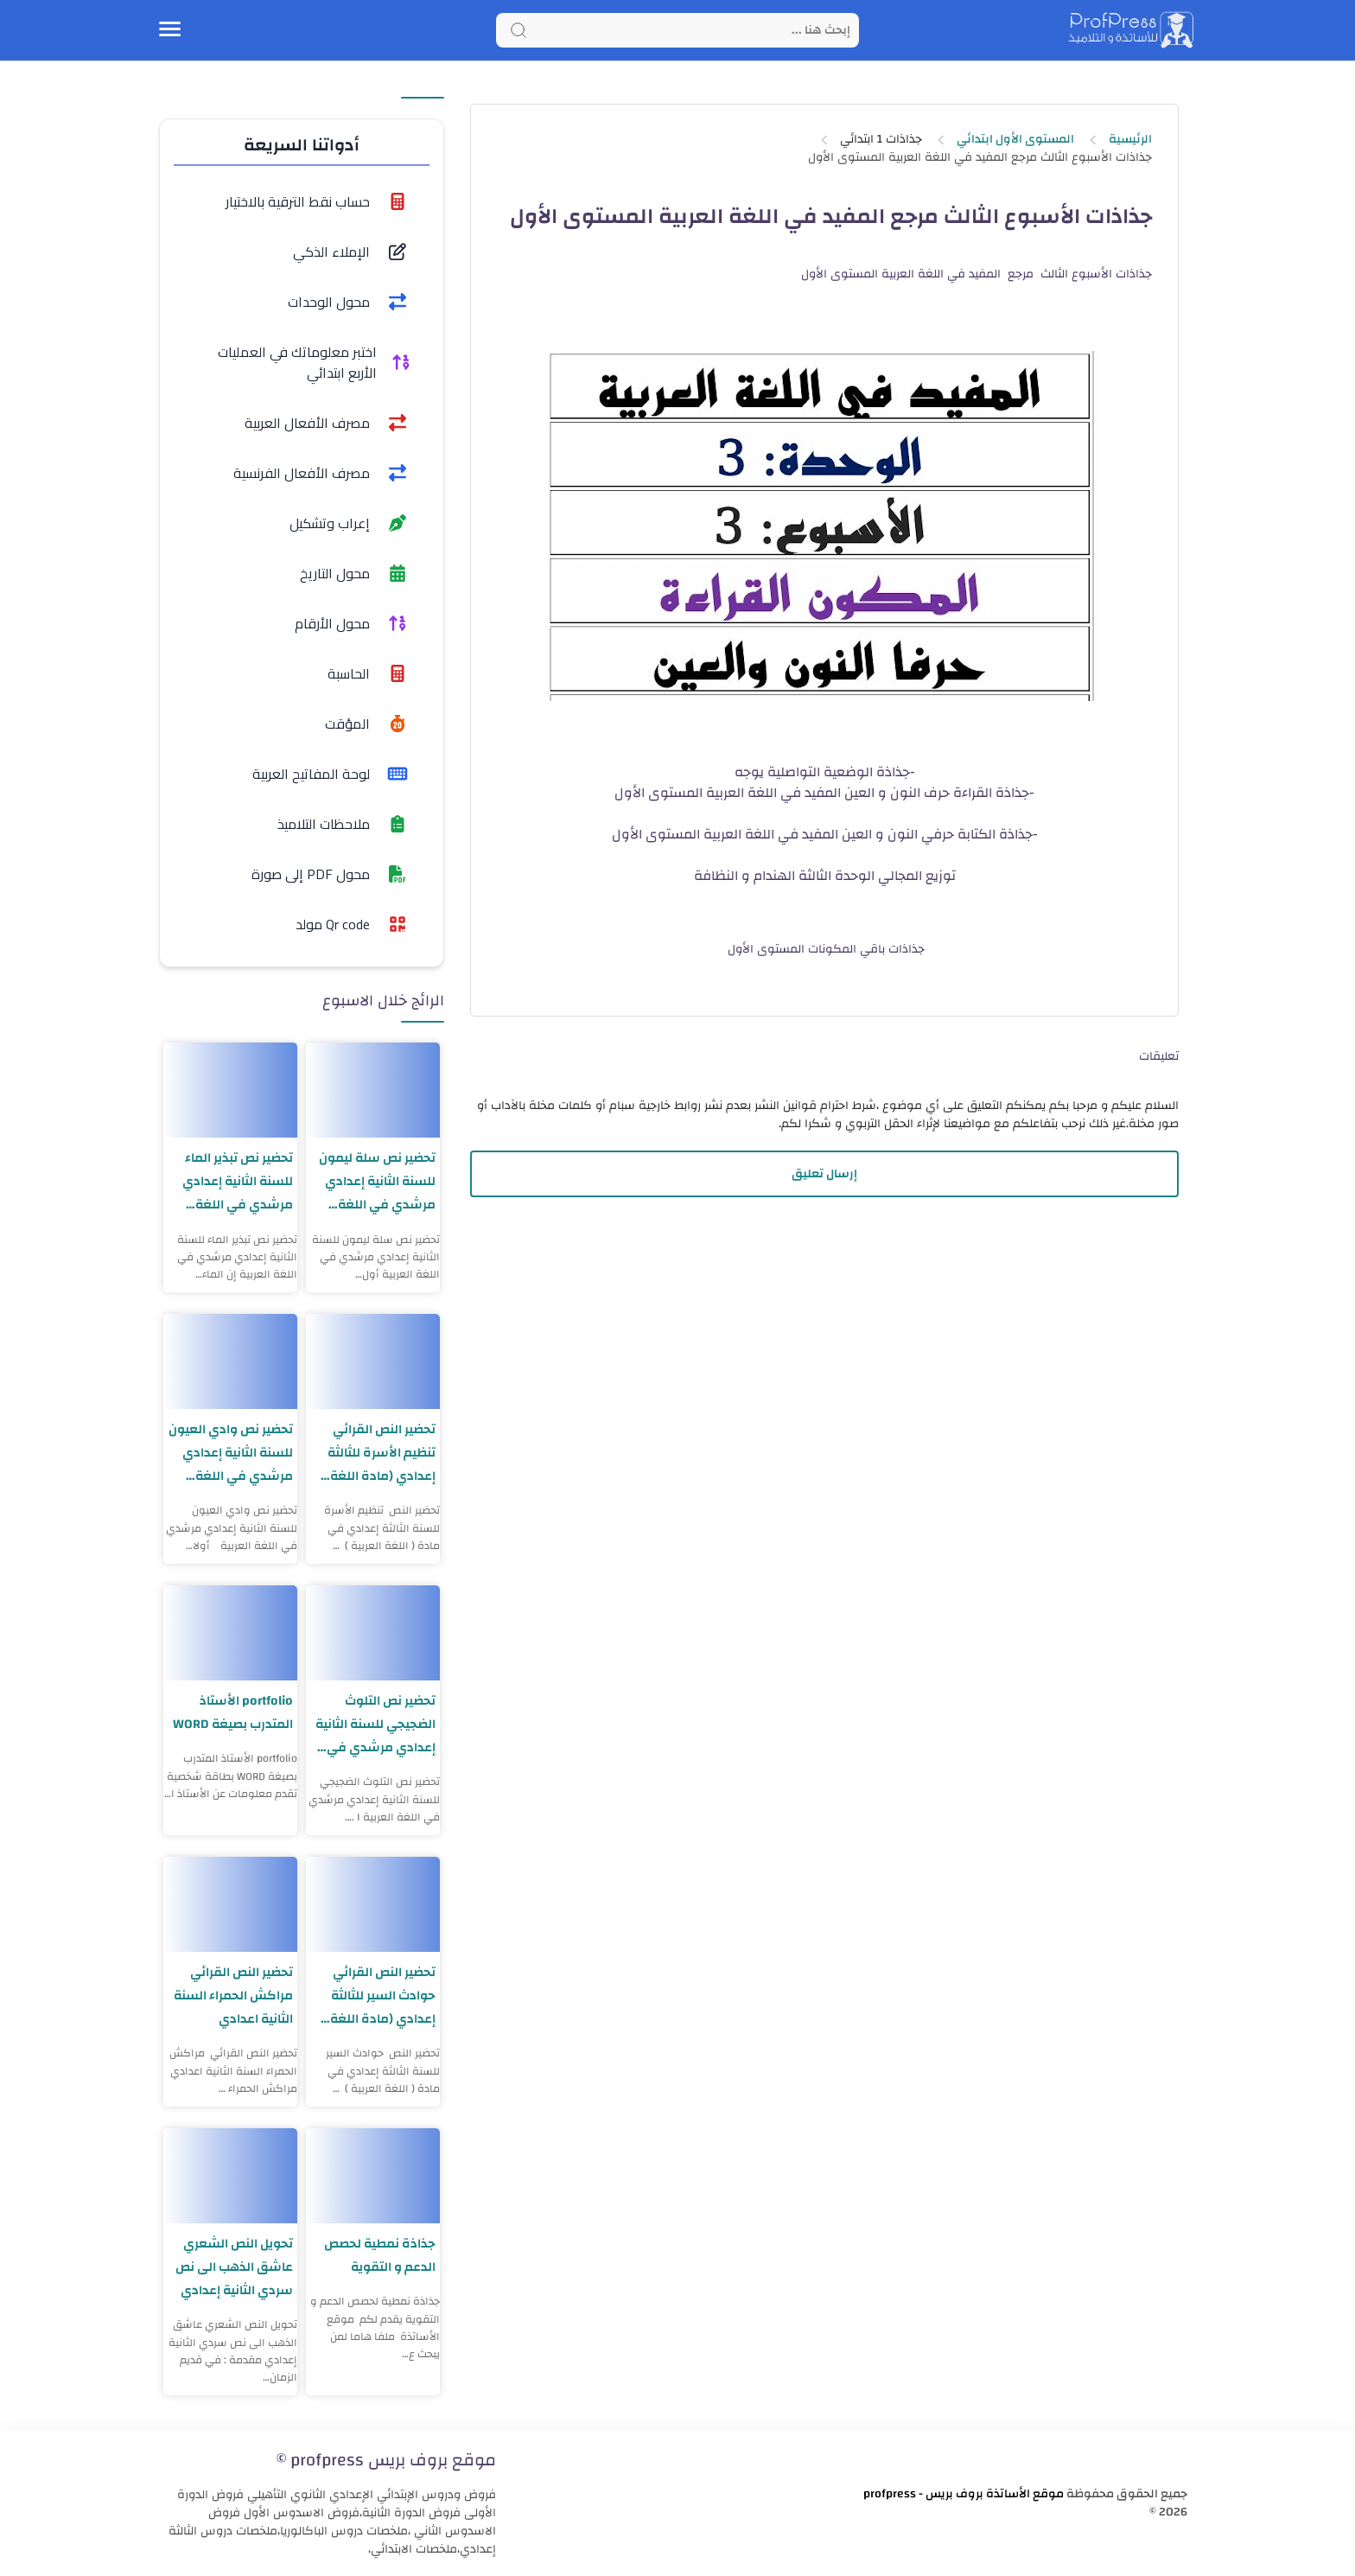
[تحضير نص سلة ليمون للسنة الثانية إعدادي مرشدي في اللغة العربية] (373, 1090)
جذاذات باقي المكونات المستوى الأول (824, 949)
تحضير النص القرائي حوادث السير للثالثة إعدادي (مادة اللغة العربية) (383, 1996)
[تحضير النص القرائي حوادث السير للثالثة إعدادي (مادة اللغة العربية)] (373, 1904)
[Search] (677, 30)
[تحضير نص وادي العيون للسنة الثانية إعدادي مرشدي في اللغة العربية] (230, 1361)
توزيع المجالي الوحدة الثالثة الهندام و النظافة (825, 876)
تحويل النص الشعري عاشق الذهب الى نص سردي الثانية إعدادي (234, 2267)
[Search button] (518, 30)
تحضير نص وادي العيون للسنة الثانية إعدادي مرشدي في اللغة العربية (231, 1453)
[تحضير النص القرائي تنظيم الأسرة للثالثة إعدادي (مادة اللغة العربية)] (373, 1361)
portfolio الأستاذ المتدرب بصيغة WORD (232, 1712)
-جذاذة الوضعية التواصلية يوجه (825, 772)
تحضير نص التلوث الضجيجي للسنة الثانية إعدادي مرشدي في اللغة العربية (375, 1724)
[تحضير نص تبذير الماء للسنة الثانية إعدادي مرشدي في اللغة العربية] (230, 1090)
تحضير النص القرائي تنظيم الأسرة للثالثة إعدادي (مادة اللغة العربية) (382, 1453)
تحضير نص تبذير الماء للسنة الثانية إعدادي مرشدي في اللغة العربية (237, 1181)
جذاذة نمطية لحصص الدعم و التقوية (380, 2255)
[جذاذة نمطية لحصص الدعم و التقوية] (373, 2175)
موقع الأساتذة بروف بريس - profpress (963, 2494)
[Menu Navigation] (170, 30)
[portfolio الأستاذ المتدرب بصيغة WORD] (230, 1632)
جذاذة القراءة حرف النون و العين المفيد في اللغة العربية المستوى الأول (821, 793)
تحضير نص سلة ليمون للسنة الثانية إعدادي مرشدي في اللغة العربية (377, 1181)
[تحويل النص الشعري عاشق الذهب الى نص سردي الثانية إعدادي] (230, 2175)
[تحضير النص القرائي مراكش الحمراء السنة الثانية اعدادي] (230, 1904)
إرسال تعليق (824, 1174)
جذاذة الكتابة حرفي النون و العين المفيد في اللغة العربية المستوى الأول (822, 834)
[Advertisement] (824, 1353)
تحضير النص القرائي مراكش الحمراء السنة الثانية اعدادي (233, 1996)
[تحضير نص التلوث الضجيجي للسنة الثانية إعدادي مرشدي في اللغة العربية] (373, 1632)
